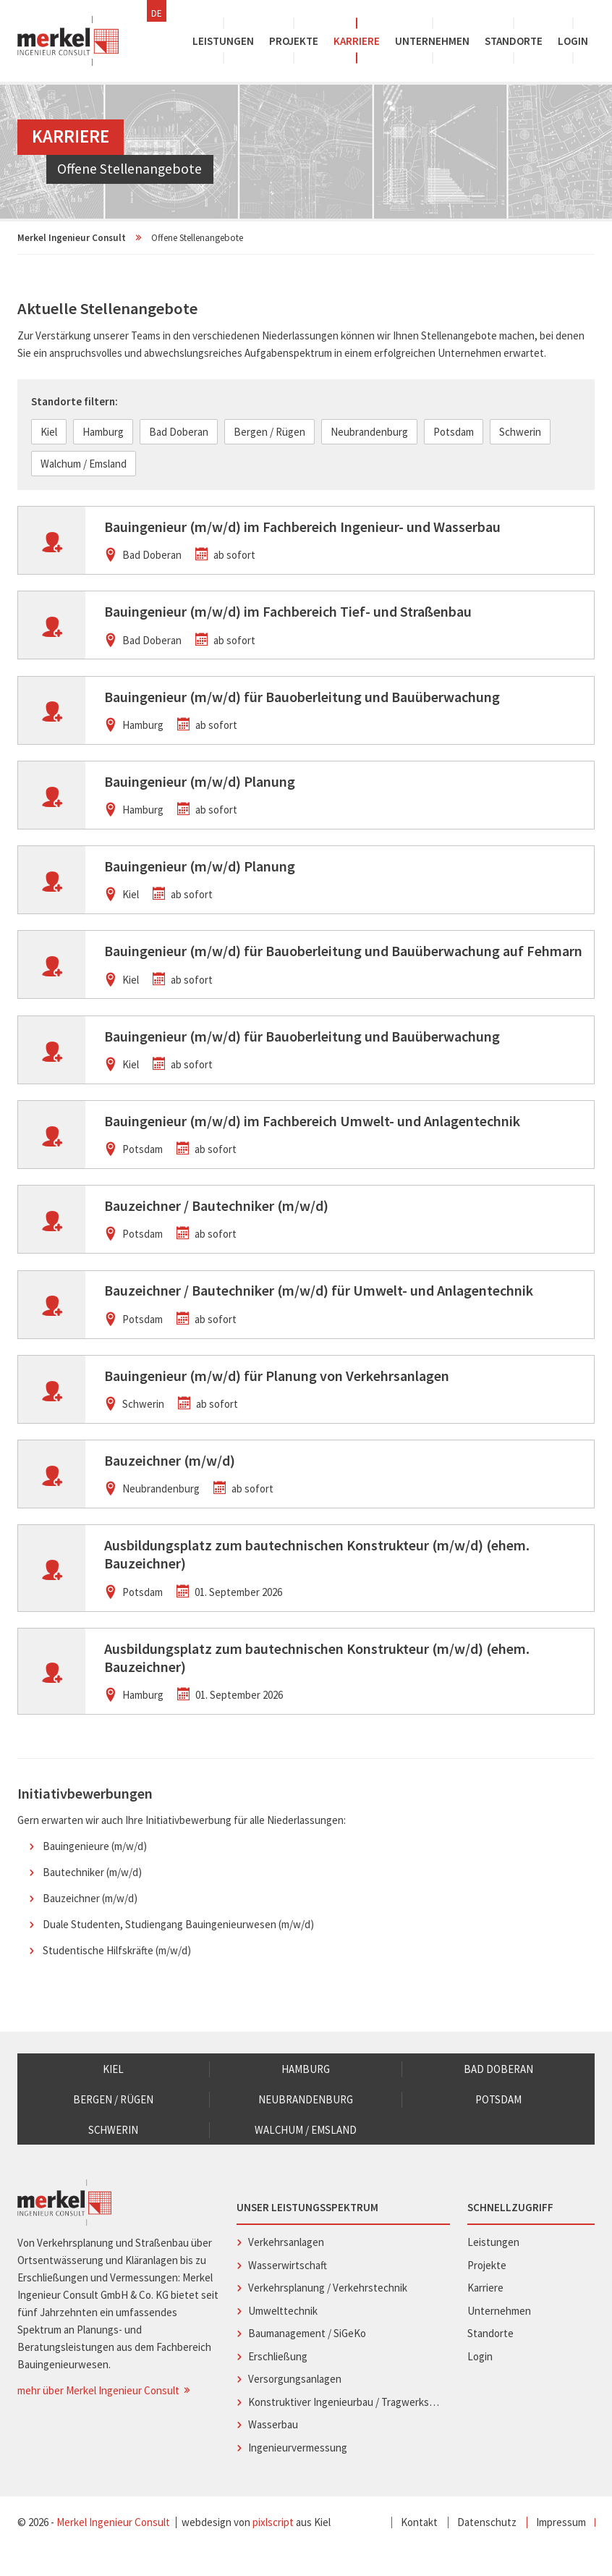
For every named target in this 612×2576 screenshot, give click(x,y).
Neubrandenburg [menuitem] (305, 2126)
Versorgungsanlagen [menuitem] (294, 2406)
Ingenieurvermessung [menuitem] (297, 2474)
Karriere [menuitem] (356, 41)
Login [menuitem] (573, 41)
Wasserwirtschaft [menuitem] (287, 2292)
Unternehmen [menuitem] (432, 41)
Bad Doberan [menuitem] (498, 2095)
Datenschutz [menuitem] (487, 2549)
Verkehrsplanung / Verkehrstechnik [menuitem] (327, 2315)
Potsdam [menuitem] (498, 2126)
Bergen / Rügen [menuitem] (113, 2126)
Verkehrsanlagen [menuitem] (286, 2269)
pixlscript (273, 2549)
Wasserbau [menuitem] (273, 2452)
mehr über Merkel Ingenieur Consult (104, 2418)
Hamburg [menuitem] (305, 2095)
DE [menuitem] (156, 13)
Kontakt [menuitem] (419, 2549)
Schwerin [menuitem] (113, 2156)
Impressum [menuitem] (561, 2549)
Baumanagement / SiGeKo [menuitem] (307, 2361)
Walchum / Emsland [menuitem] (306, 2156)
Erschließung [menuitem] (277, 2383)
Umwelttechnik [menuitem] (283, 2337)
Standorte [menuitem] (514, 41)
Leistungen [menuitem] (223, 41)
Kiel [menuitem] (113, 2095)
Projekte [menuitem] (293, 41)
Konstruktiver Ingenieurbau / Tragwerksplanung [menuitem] (345, 2429)
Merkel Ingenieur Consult (71, 238)
